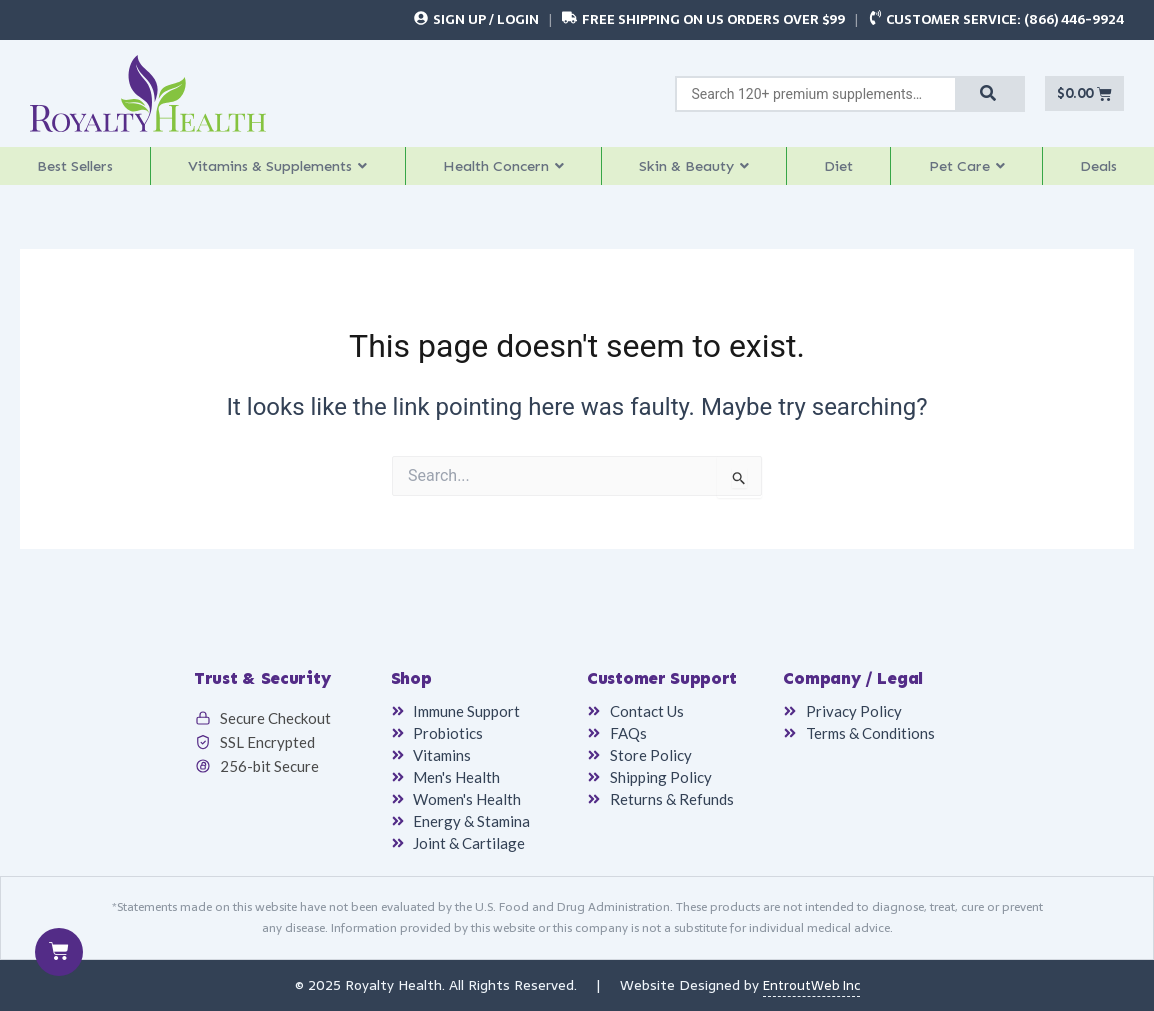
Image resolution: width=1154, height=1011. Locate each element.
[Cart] (59, 951)
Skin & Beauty (706, 170)
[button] (282, 171)
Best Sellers (75, 170)
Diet (849, 170)
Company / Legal (853, 680)
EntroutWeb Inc (811, 986)
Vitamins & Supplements (283, 170)
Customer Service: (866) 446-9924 (1005, 19)
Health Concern (513, 170)
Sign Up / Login (486, 19)
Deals (1101, 170)
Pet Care (972, 170)
